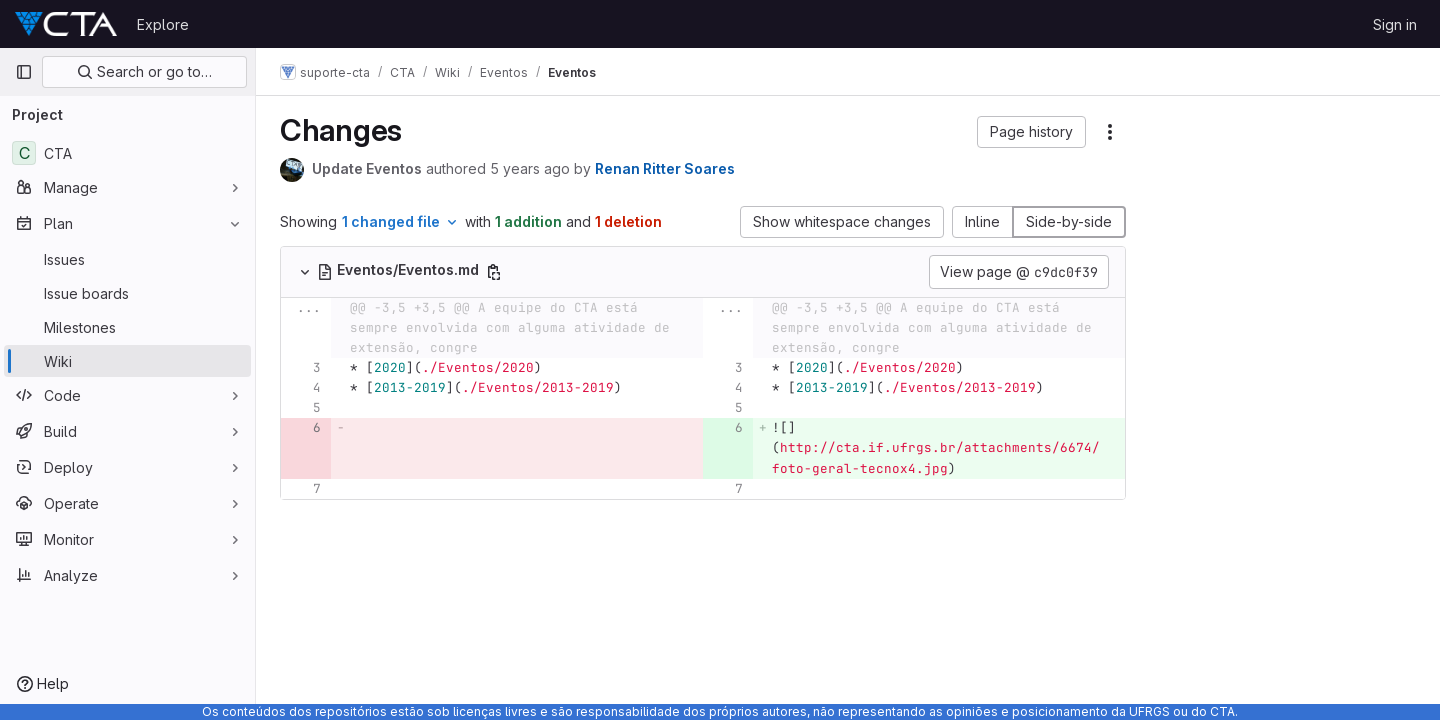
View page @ (1019, 272)
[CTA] (127, 153)
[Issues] (127, 259)
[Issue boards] (127, 293)
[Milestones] (127, 327)
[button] (1031, 132)
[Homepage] (66, 24)
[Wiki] (127, 361)
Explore (163, 24)
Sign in (1395, 24)
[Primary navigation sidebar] (24, 72)
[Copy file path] (494, 272)
